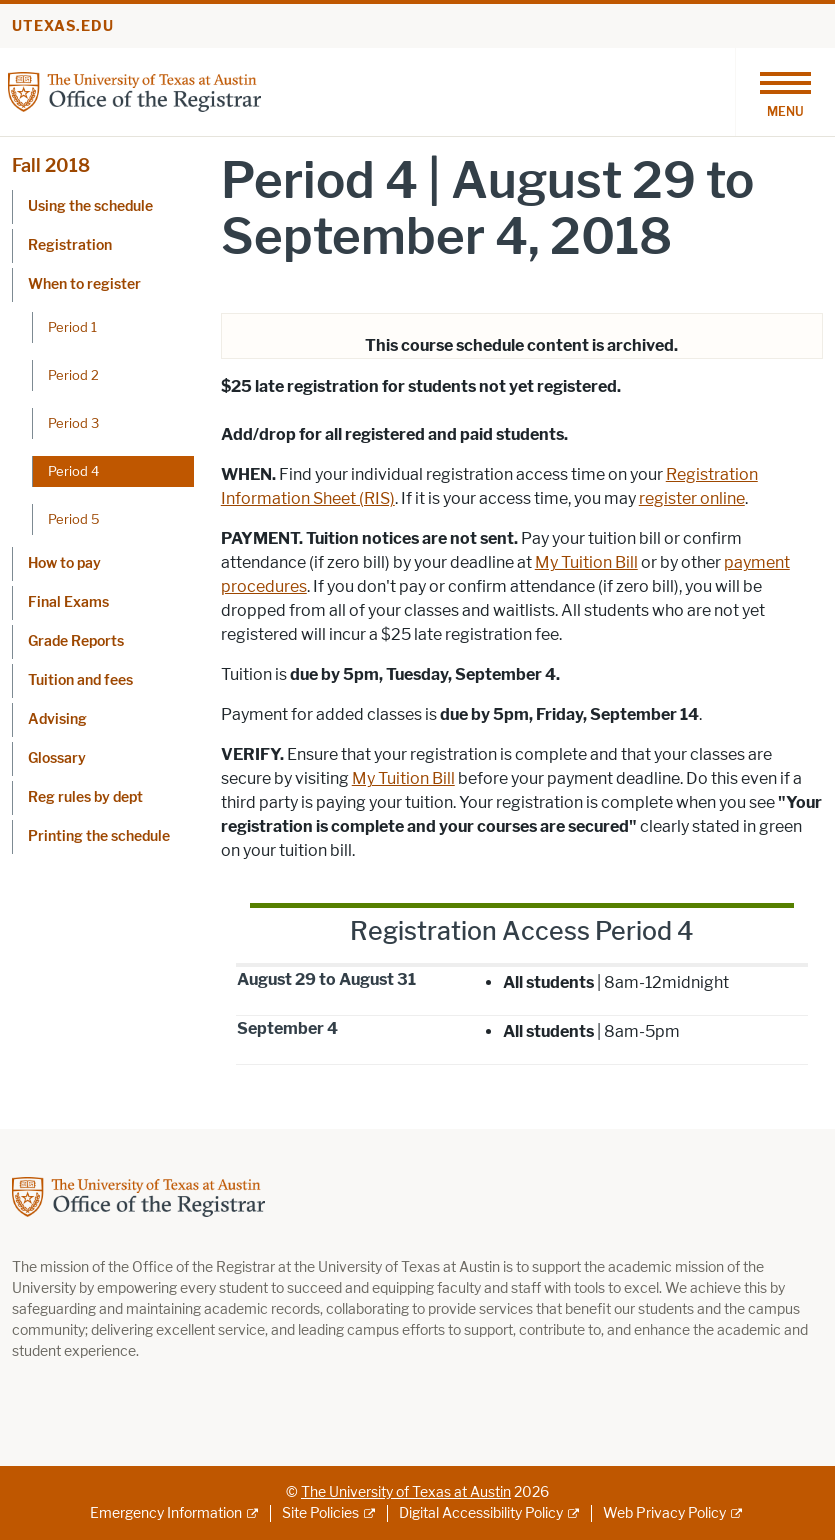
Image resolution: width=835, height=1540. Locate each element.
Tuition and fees (80, 680)
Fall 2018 (51, 166)
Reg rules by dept (85, 797)
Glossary (57, 758)
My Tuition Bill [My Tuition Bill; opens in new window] (586, 562)
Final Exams (68, 602)
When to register (84, 284)
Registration (70, 245)
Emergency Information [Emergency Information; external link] (166, 1513)
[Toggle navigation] (785, 92)
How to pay (64, 563)
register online (692, 498)
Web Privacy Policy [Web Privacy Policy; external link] (664, 1513)
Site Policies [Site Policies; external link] (320, 1513)
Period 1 (72, 327)
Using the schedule (90, 206)
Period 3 (73, 423)
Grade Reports (76, 641)
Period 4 (73, 471)
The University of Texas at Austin (406, 1492)
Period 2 (73, 375)
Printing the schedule (99, 836)
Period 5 (74, 519)
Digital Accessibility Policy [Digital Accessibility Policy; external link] (481, 1513)
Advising (57, 719)
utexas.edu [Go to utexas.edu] (63, 26)
